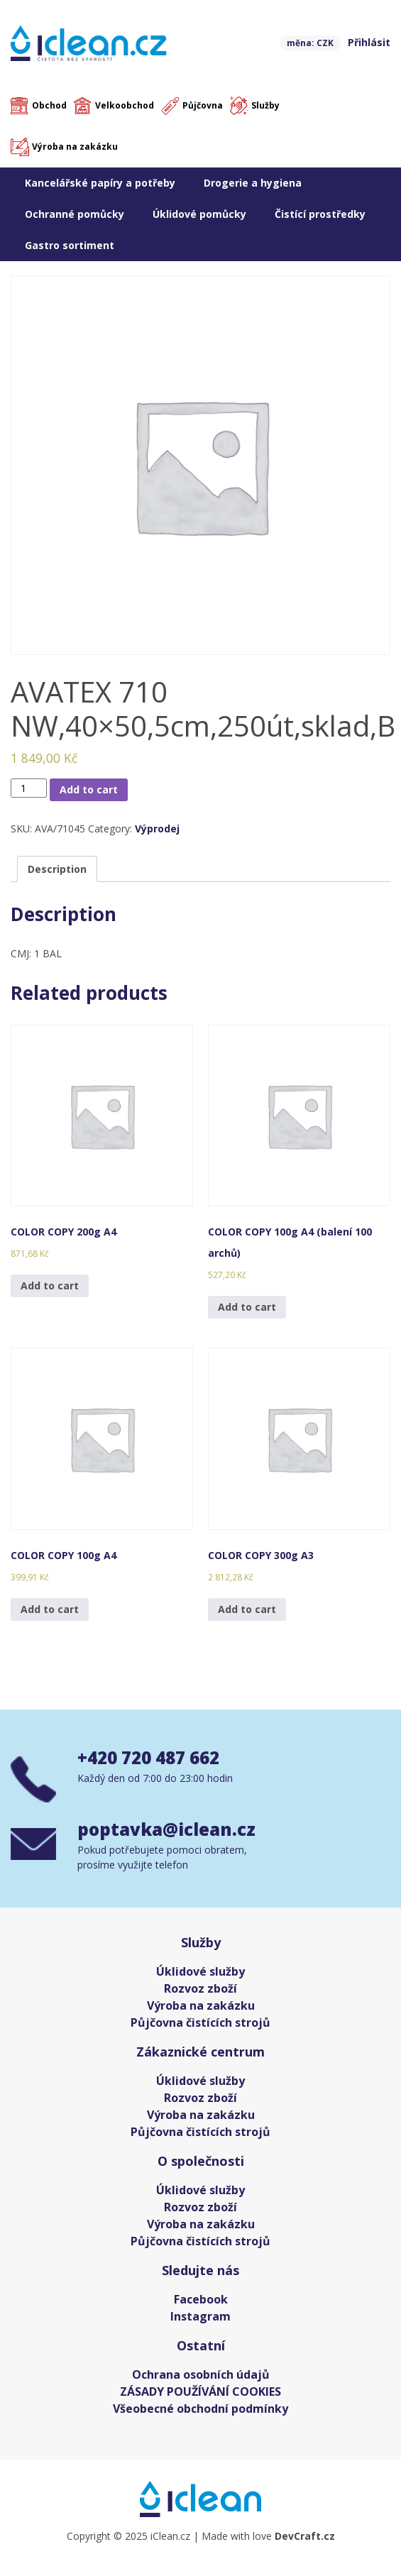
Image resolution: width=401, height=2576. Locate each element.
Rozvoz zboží (200, 1988)
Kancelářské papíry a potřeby (100, 182)
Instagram (200, 2316)
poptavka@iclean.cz (166, 1829)
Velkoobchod (124, 105)
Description (57, 869)
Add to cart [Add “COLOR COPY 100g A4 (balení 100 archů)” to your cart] (247, 1307)
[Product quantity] (29, 788)
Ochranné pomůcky (74, 214)
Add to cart (89, 789)
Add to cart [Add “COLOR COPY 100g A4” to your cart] (50, 1609)
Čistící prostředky (320, 214)
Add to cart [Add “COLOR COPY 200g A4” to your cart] (50, 1285)
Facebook (201, 2299)
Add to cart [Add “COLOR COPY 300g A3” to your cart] (247, 1609)
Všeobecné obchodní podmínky (200, 2408)
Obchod (49, 105)
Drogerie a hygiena (253, 182)
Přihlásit (369, 42)
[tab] (57, 869)
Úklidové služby (200, 1971)
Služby (265, 105)
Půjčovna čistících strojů (200, 2022)
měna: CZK (310, 43)
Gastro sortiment (69, 245)
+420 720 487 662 (148, 1757)
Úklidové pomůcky (199, 214)
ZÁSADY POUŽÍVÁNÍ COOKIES (200, 2391)
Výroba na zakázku (75, 147)
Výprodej (157, 828)
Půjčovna (202, 105)
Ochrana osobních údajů (201, 2374)
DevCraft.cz (305, 2536)
